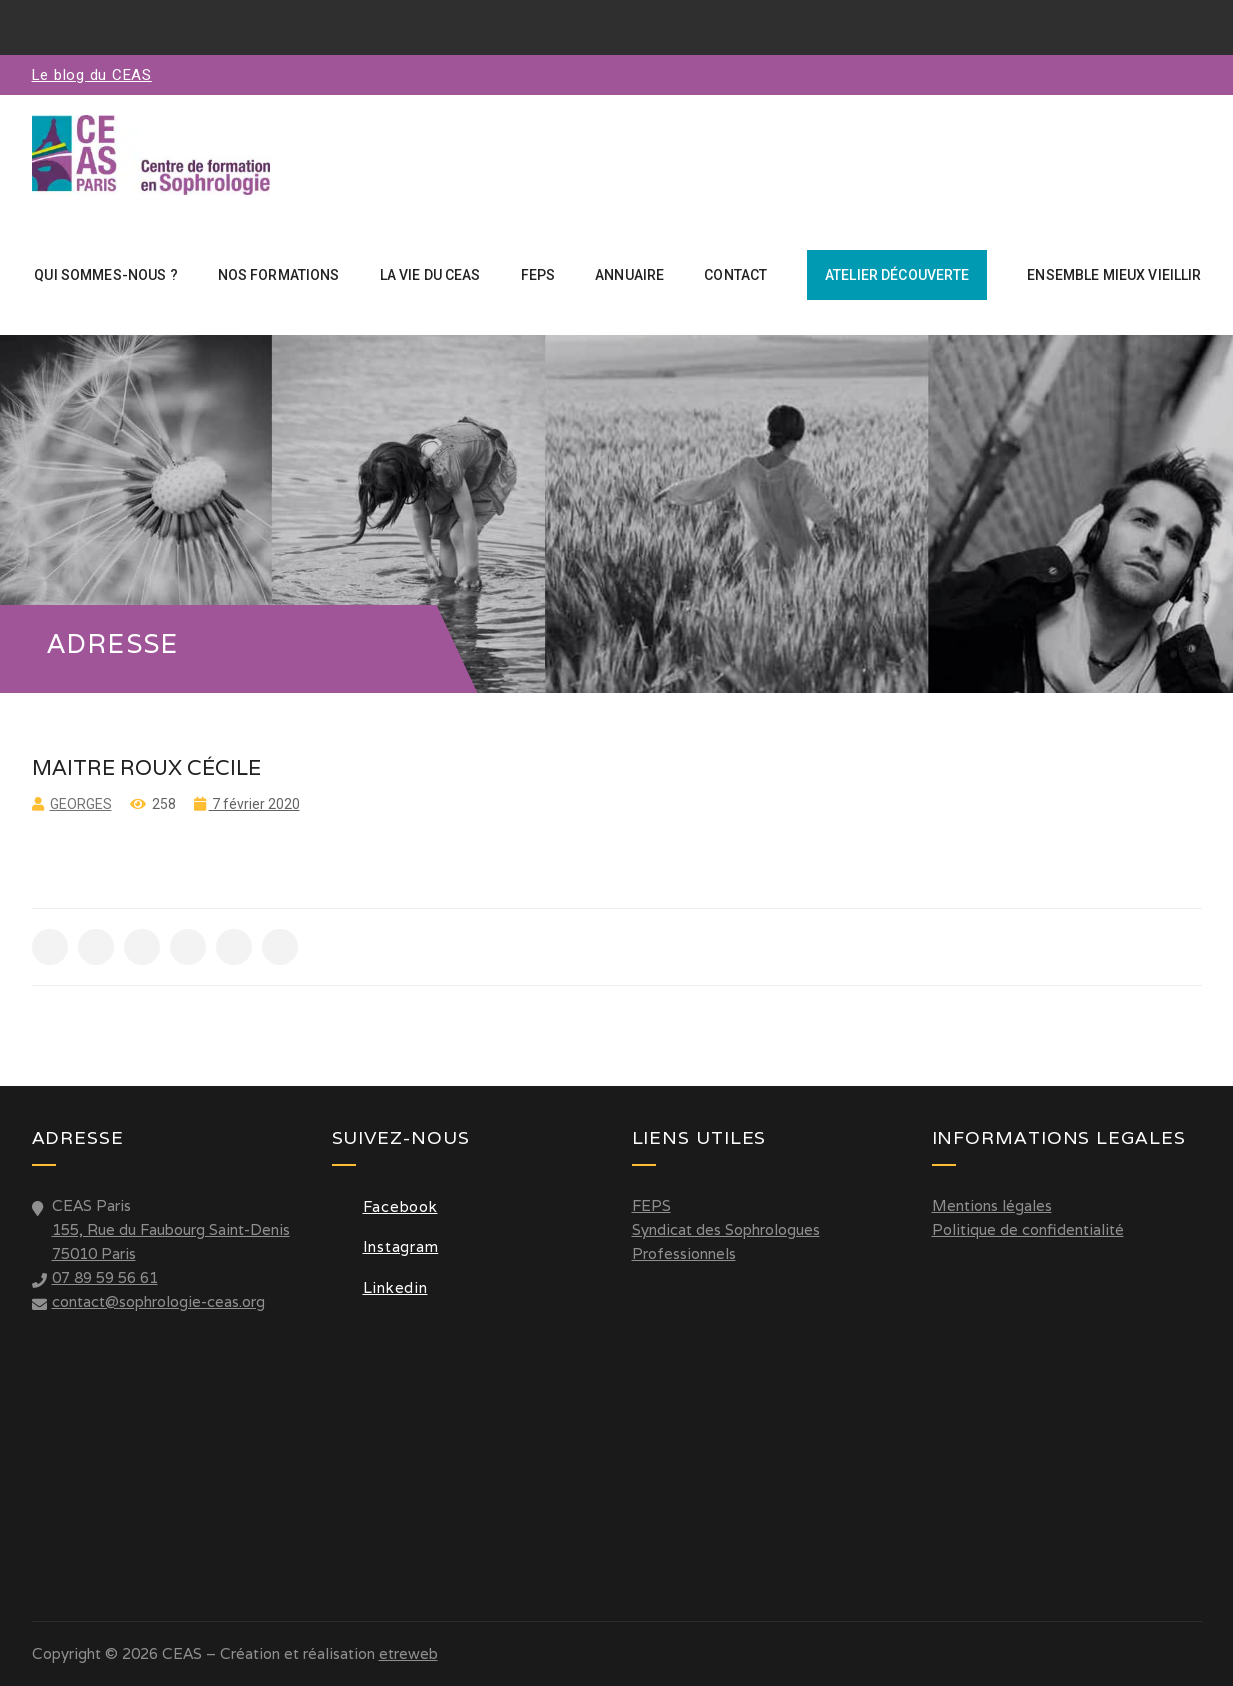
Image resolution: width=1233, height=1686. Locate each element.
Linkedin (380, 1287)
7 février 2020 (254, 804)
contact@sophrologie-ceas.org (158, 1301)
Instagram (385, 1246)
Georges (81, 804)
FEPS (651, 1205)
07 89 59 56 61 (105, 1277)
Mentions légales (992, 1205)
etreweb (408, 1653)
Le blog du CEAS (92, 75)
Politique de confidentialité (1028, 1229)
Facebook (385, 1206)
